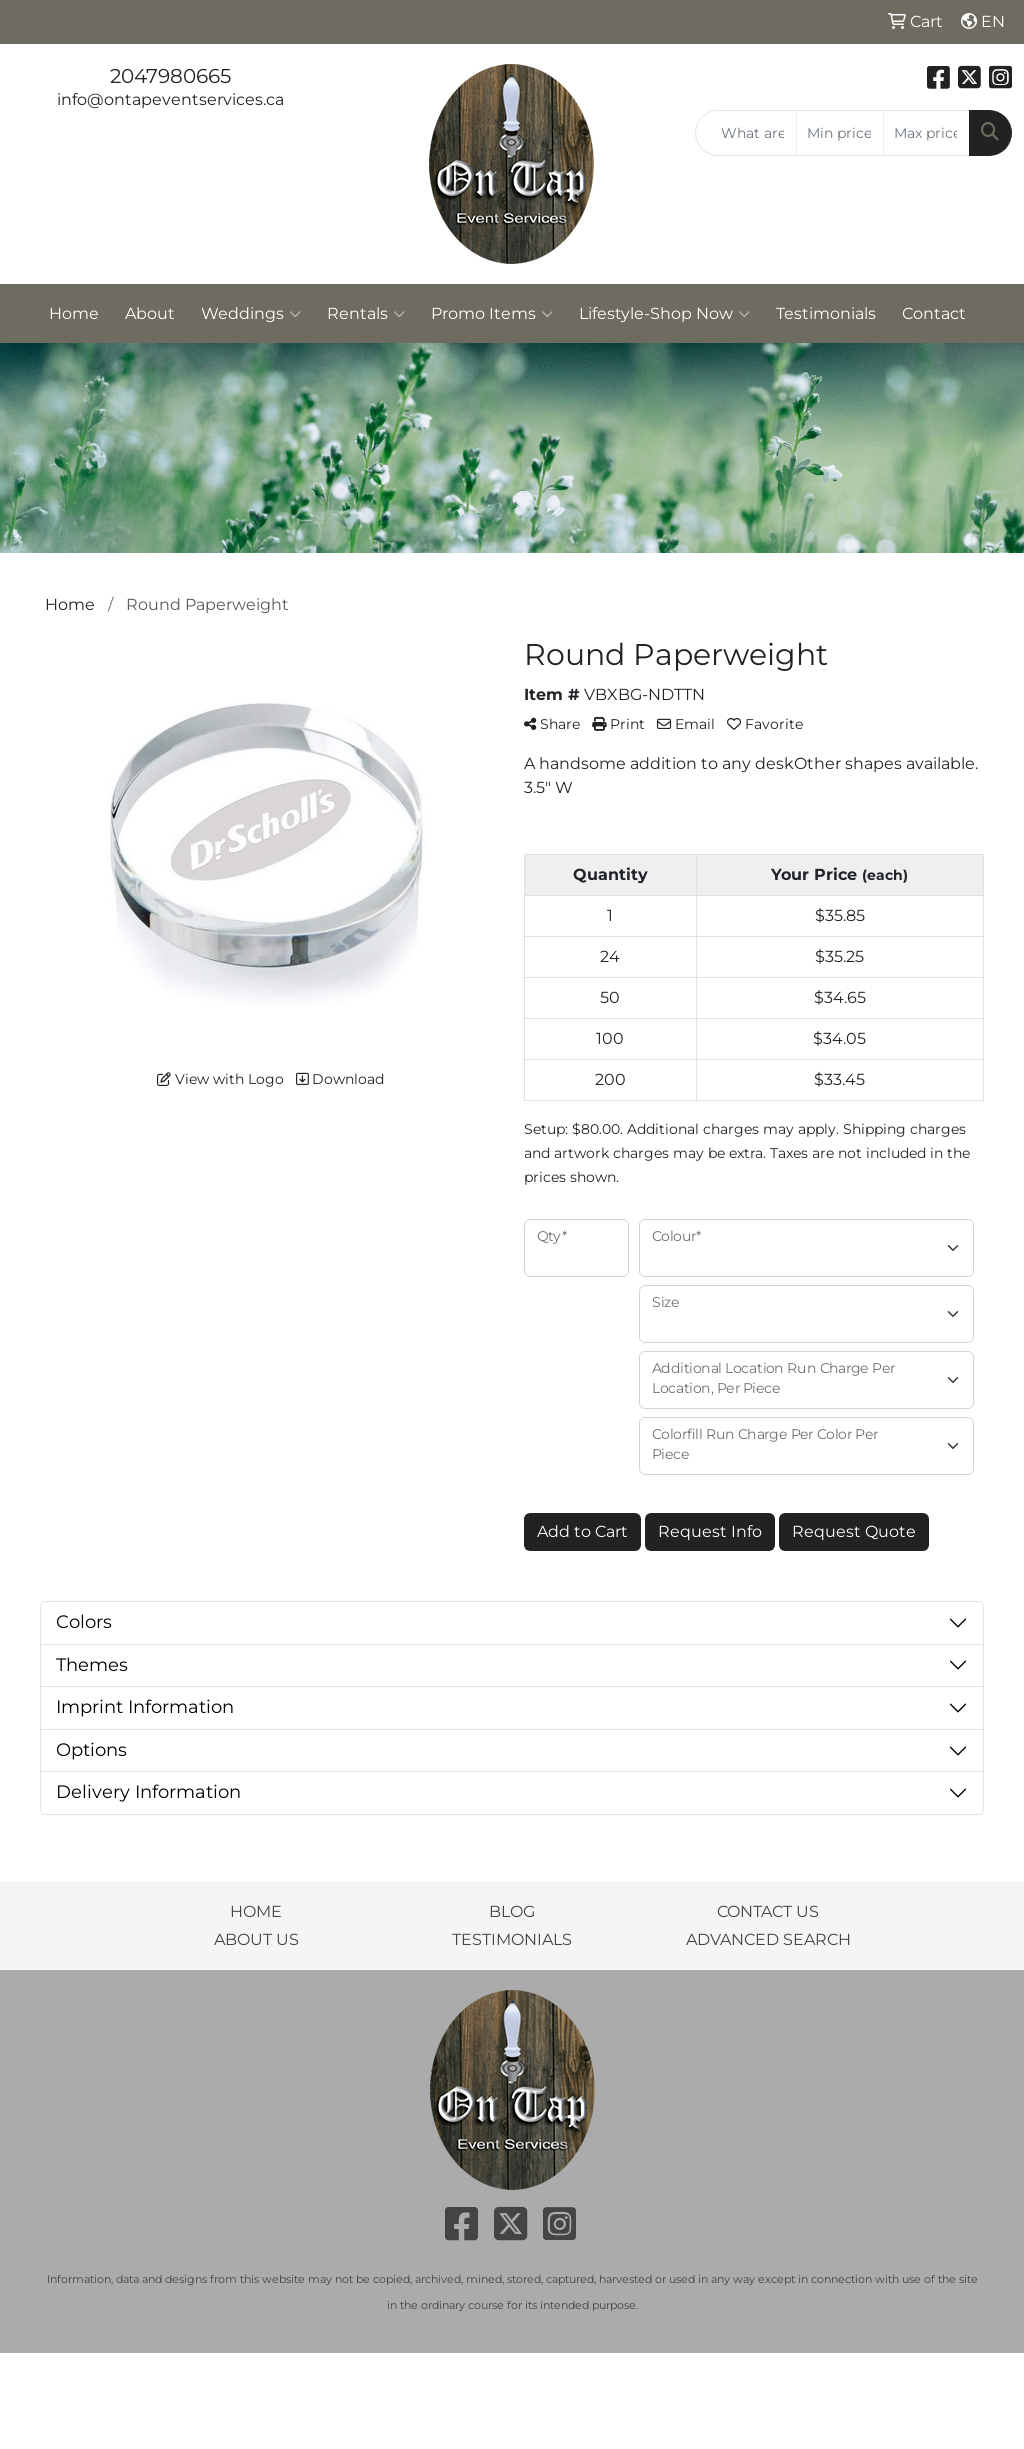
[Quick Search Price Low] (839, 133)
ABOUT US (256, 1939)
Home (74, 313)
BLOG (512, 1911)
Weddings (251, 314)
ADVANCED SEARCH (768, 1939)
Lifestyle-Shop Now (664, 314)
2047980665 (170, 76)
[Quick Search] (746, 133)
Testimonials (826, 313)
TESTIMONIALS (512, 1939)
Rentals (366, 314)
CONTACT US (768, 1911)
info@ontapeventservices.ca (170, 99)
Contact (934, 313)
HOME (256, 1911)
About (150, 313)
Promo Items (492, 314)
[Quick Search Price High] (926, 133)
